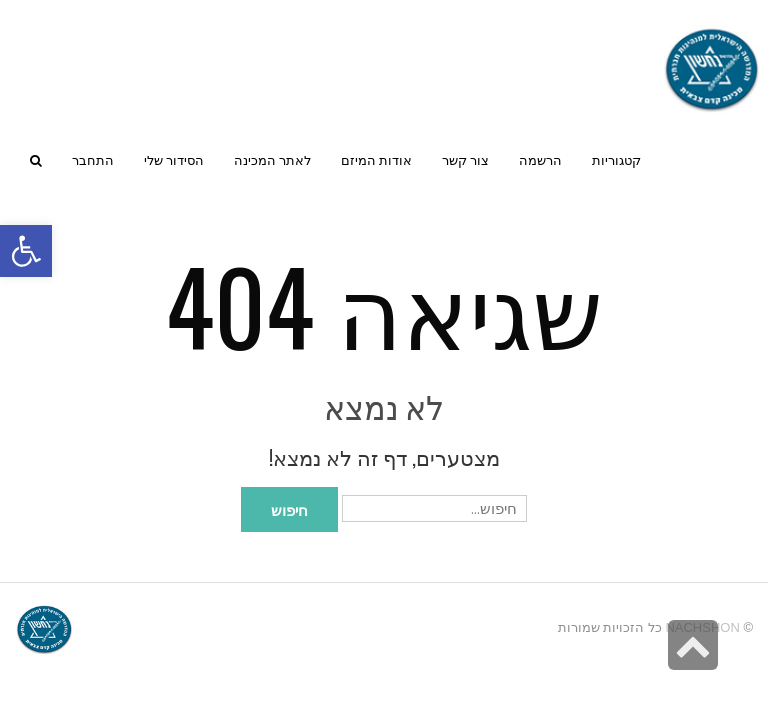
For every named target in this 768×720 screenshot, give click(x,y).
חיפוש (289, 509)
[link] (174, 160)
